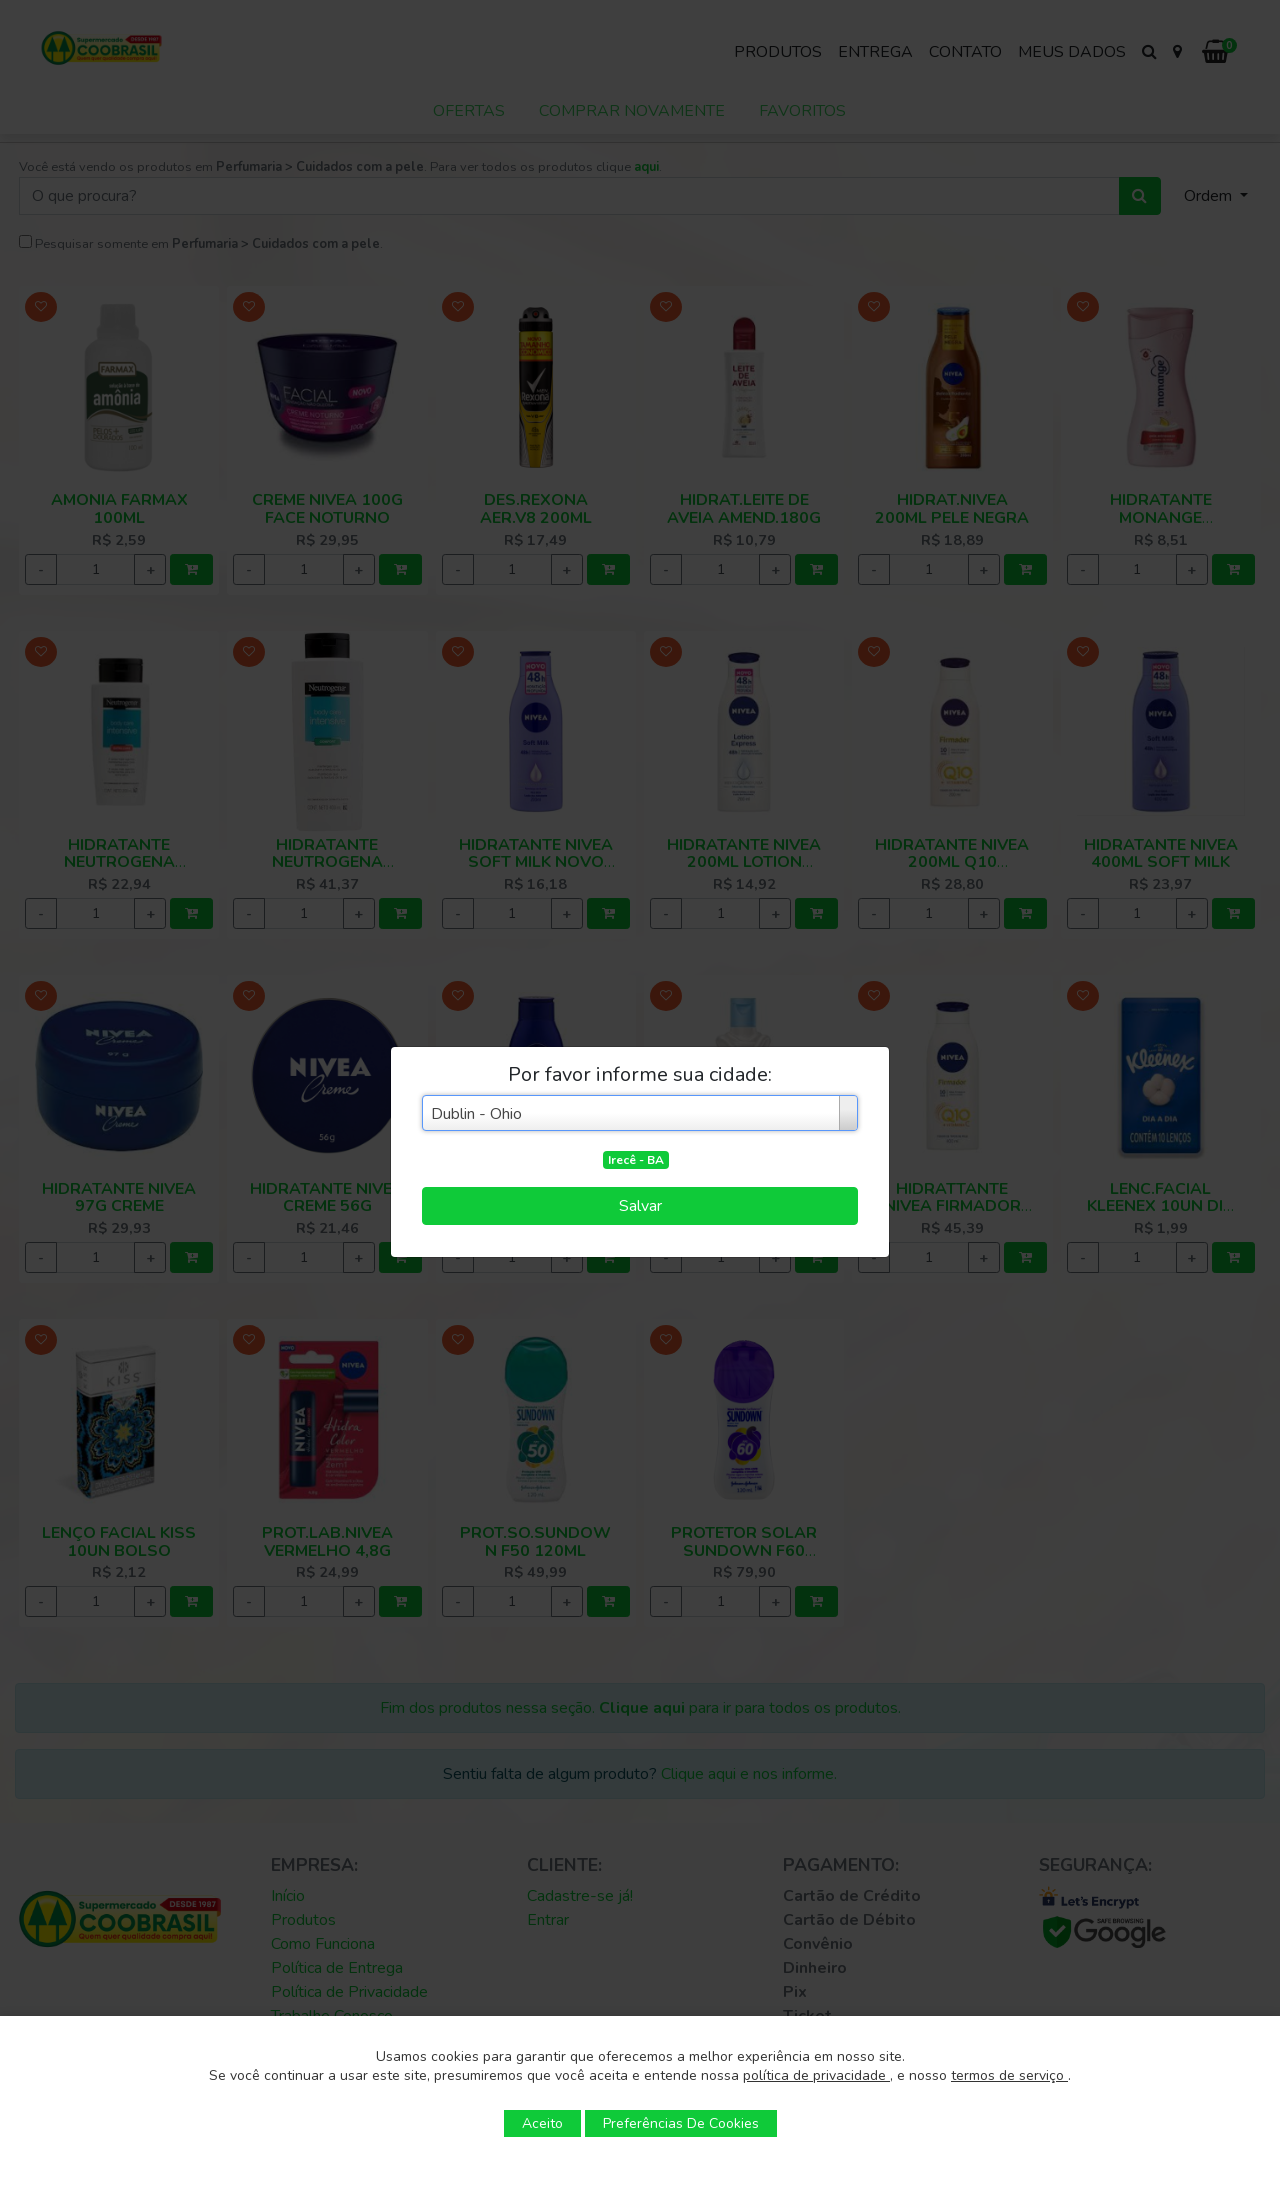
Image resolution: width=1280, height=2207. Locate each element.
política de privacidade (816, 2075)
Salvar (640, 1206)
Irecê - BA (636, 1160)
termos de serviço (1009, 2075)
